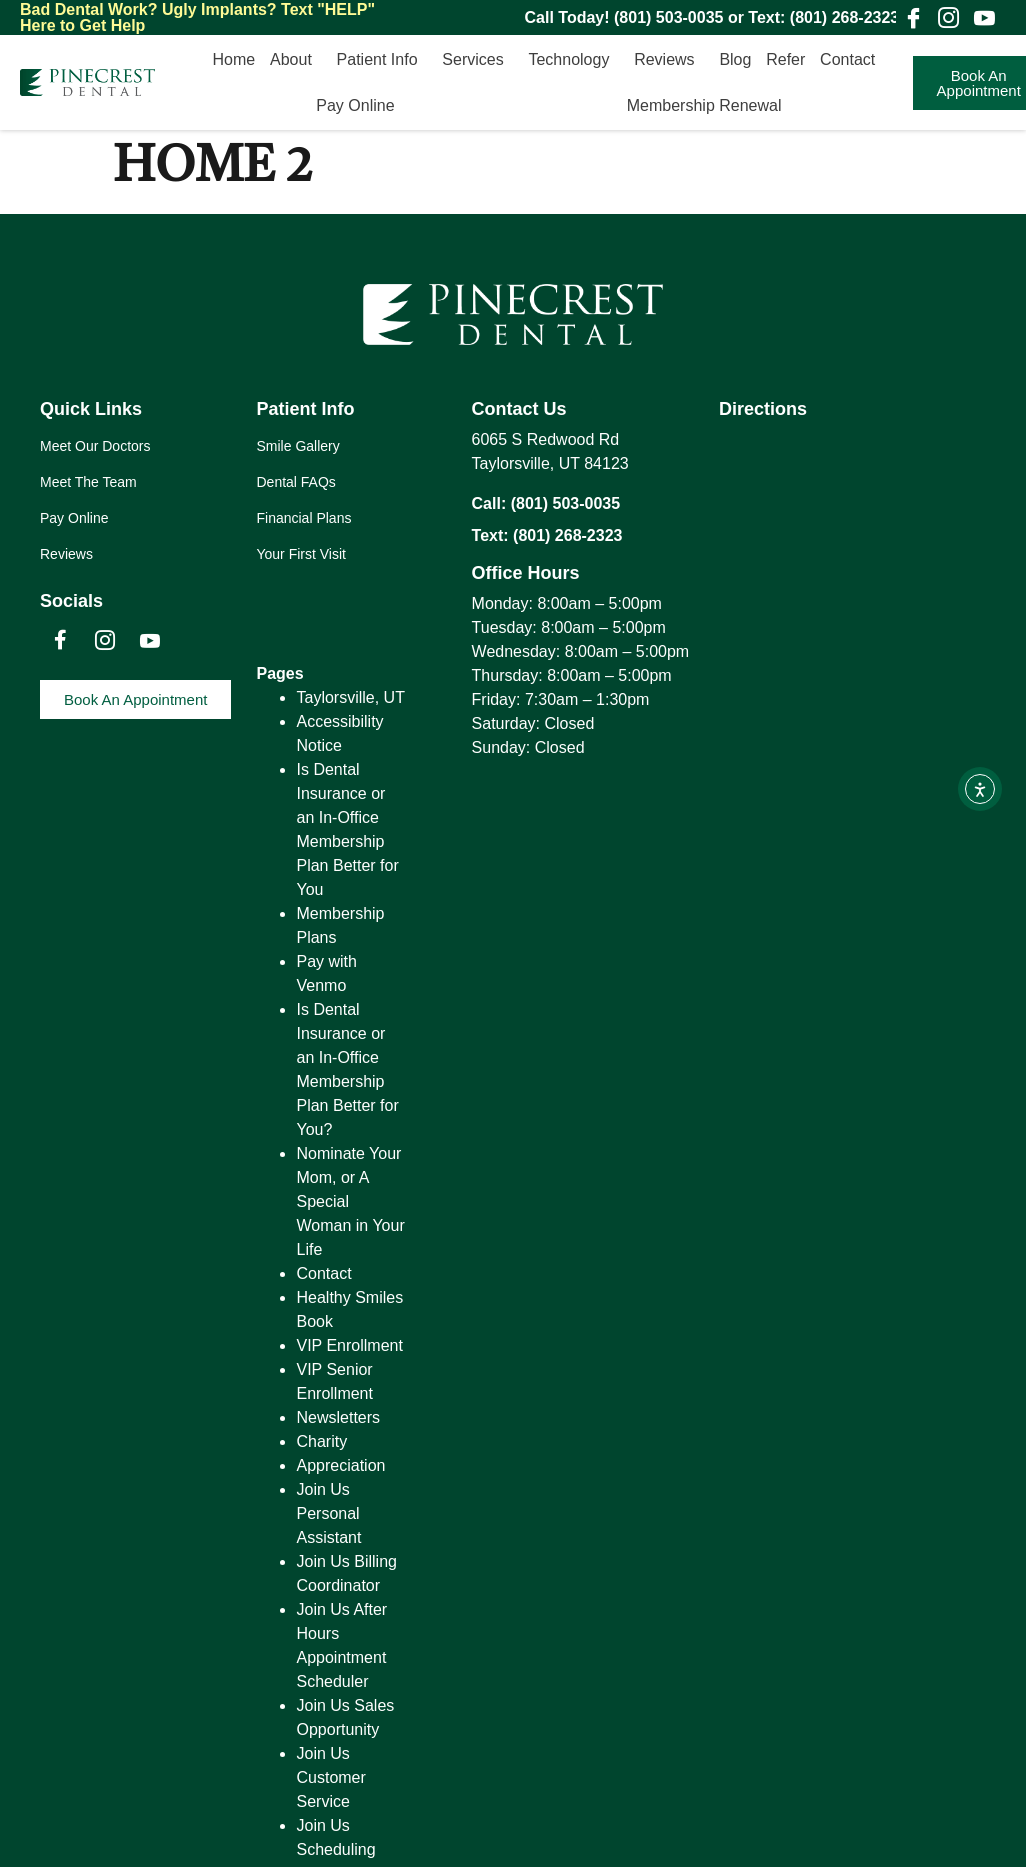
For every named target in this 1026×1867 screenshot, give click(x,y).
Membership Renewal (704, 105)
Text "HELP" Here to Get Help (197, 17)
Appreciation (340, 1465)
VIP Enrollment (349, 1345)
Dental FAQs (295, 482)
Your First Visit (300, 554)
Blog (735, 59)
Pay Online (360, 106)
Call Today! (570, 17)
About (296, 60)
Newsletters (338, 1417)
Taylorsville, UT (350, 697)
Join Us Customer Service (330, 1777)
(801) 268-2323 (844, 17)
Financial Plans (303, 518)
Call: (491, 503)
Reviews (669, 60)
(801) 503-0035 (668, 17)
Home (234, 59)
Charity (321, 1441)
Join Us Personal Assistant (328, 1513)
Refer (785, 59)
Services (477, 60)
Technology (573, 60)
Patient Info (382, 60)
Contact (852, 60)
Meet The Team (88, 482)
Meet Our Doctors (95, 446)
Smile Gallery (297, 446)
